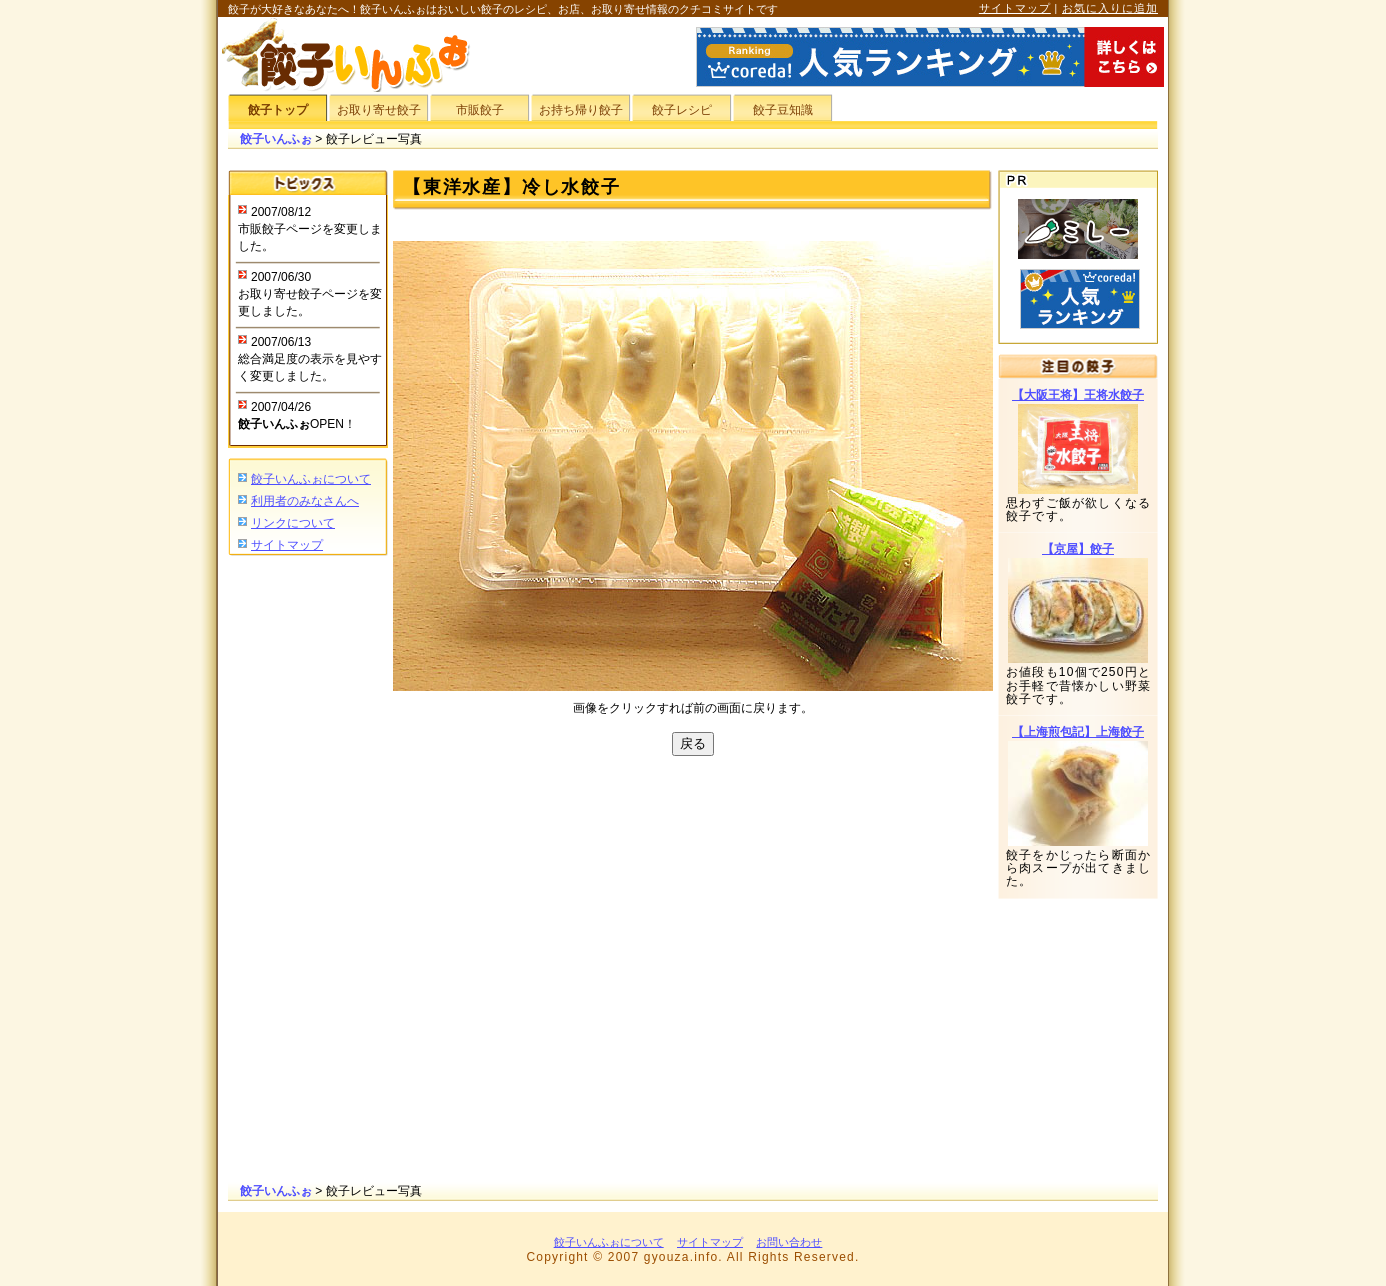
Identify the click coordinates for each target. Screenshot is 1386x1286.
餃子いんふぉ (276, 139)
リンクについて (293, 523)
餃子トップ (278, 110)
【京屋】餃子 (1078, 549)
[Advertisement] (308, 871)
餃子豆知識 (783, 110)
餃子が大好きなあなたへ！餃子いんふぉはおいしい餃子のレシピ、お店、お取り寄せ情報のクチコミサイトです (503, 9)
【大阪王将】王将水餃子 (1078, 395)
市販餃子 (480, 110)
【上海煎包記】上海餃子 (1078, 732)
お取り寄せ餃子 (379, 110)
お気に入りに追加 (1110, 8)
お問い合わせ (789, 1242)
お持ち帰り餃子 (581, 110)
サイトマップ (1015, 8)
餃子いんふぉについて (311, 479)
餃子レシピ (682, 110)
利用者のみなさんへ (305, 501)
